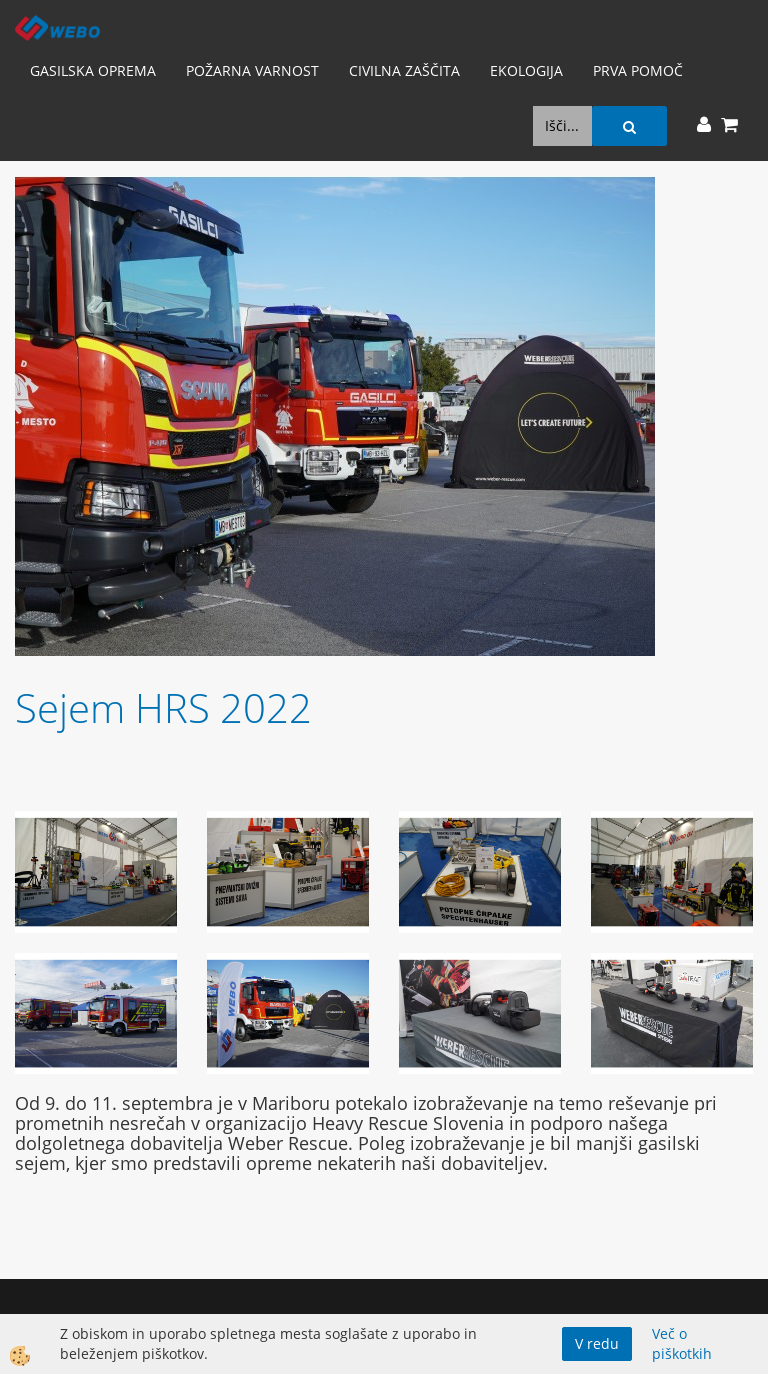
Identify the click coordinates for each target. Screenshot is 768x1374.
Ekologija (526, 70)
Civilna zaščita (404, 70)
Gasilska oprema (93, 70)
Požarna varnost (252, 70)
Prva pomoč (638, 70)
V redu (597, 1343)
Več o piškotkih (682, 1343)
